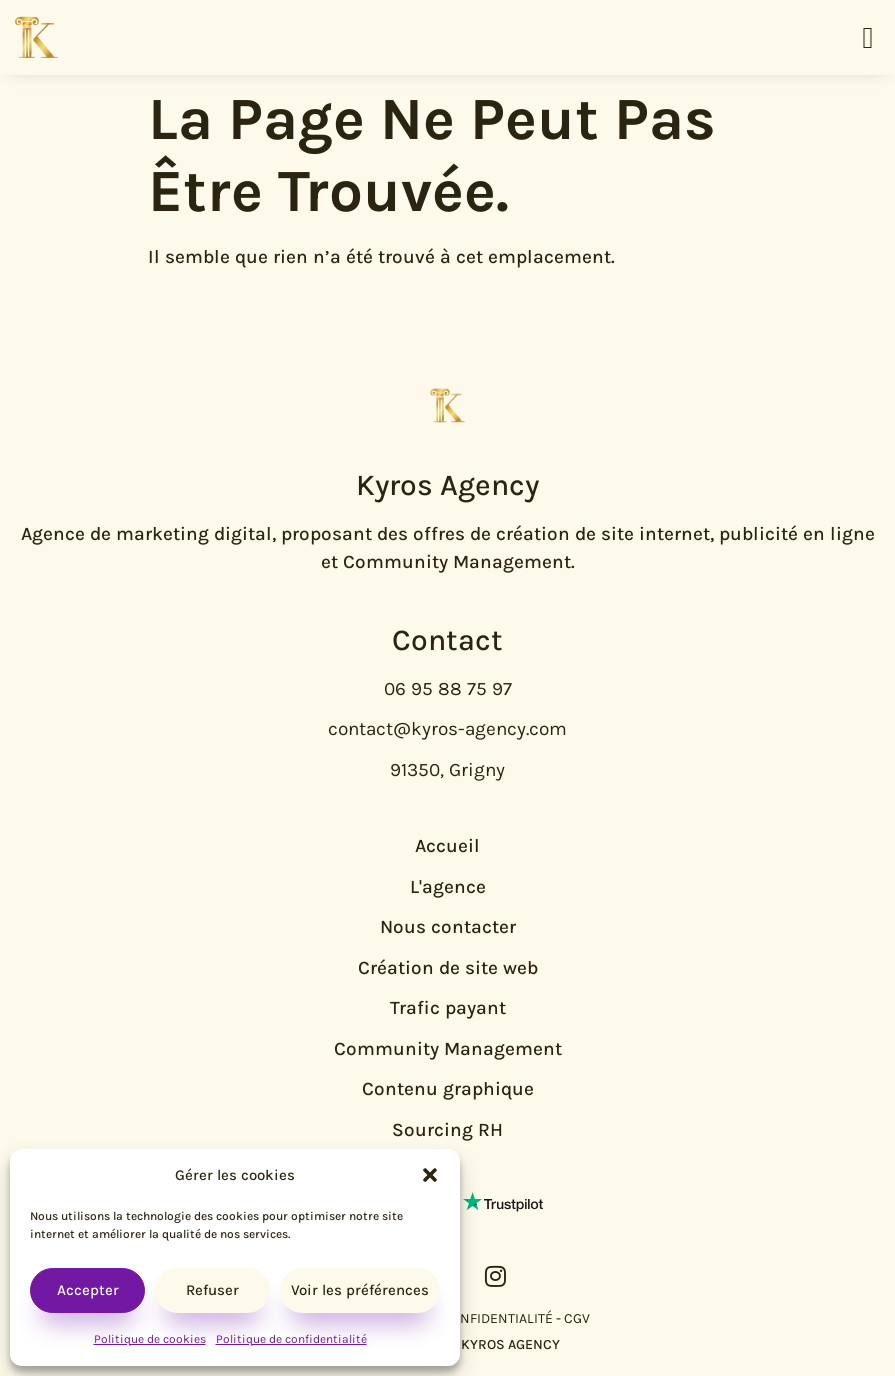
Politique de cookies (150, 1339)
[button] (430, 1175)
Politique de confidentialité (291, 1339)
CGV (577, 1318)
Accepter (88, 1290)
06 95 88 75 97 (448, 689)
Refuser (212, 1290)
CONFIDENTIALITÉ (497, 1318)
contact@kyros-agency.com (447, 729)
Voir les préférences (360, 1290)
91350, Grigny (447, 770)
